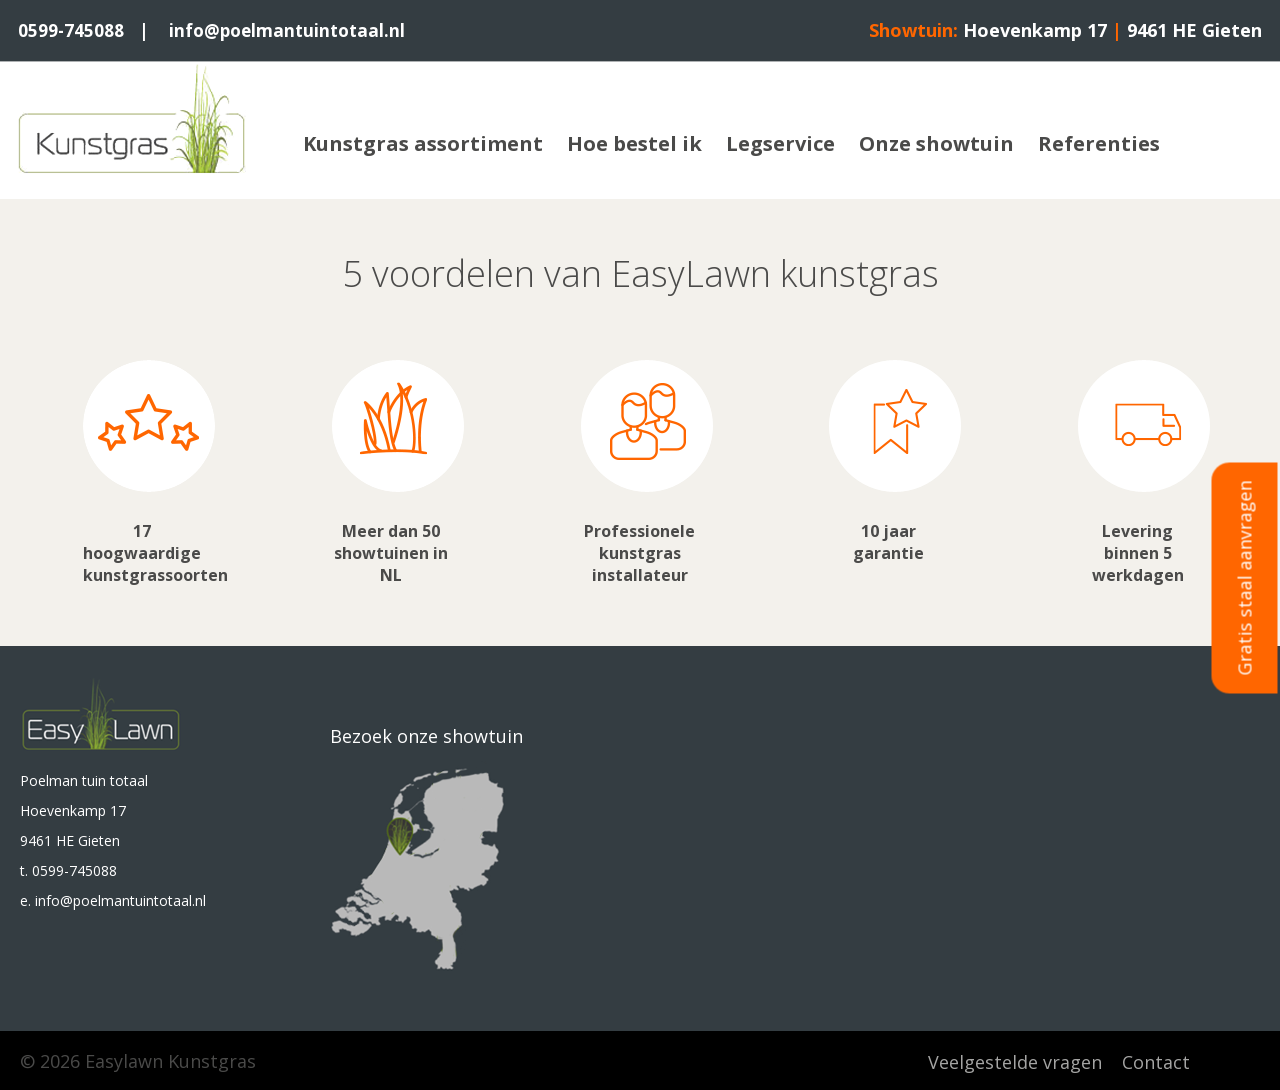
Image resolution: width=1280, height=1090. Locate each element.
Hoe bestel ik (634, 142)
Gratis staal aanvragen (1245, 578)
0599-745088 (71, 30)
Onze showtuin (936, 142)
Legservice (780, 142)
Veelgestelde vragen (1015, 1060)
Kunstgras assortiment (423, 142)
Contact (1156, 1060)
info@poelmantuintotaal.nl (292, 30)
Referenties (1099, 142)
